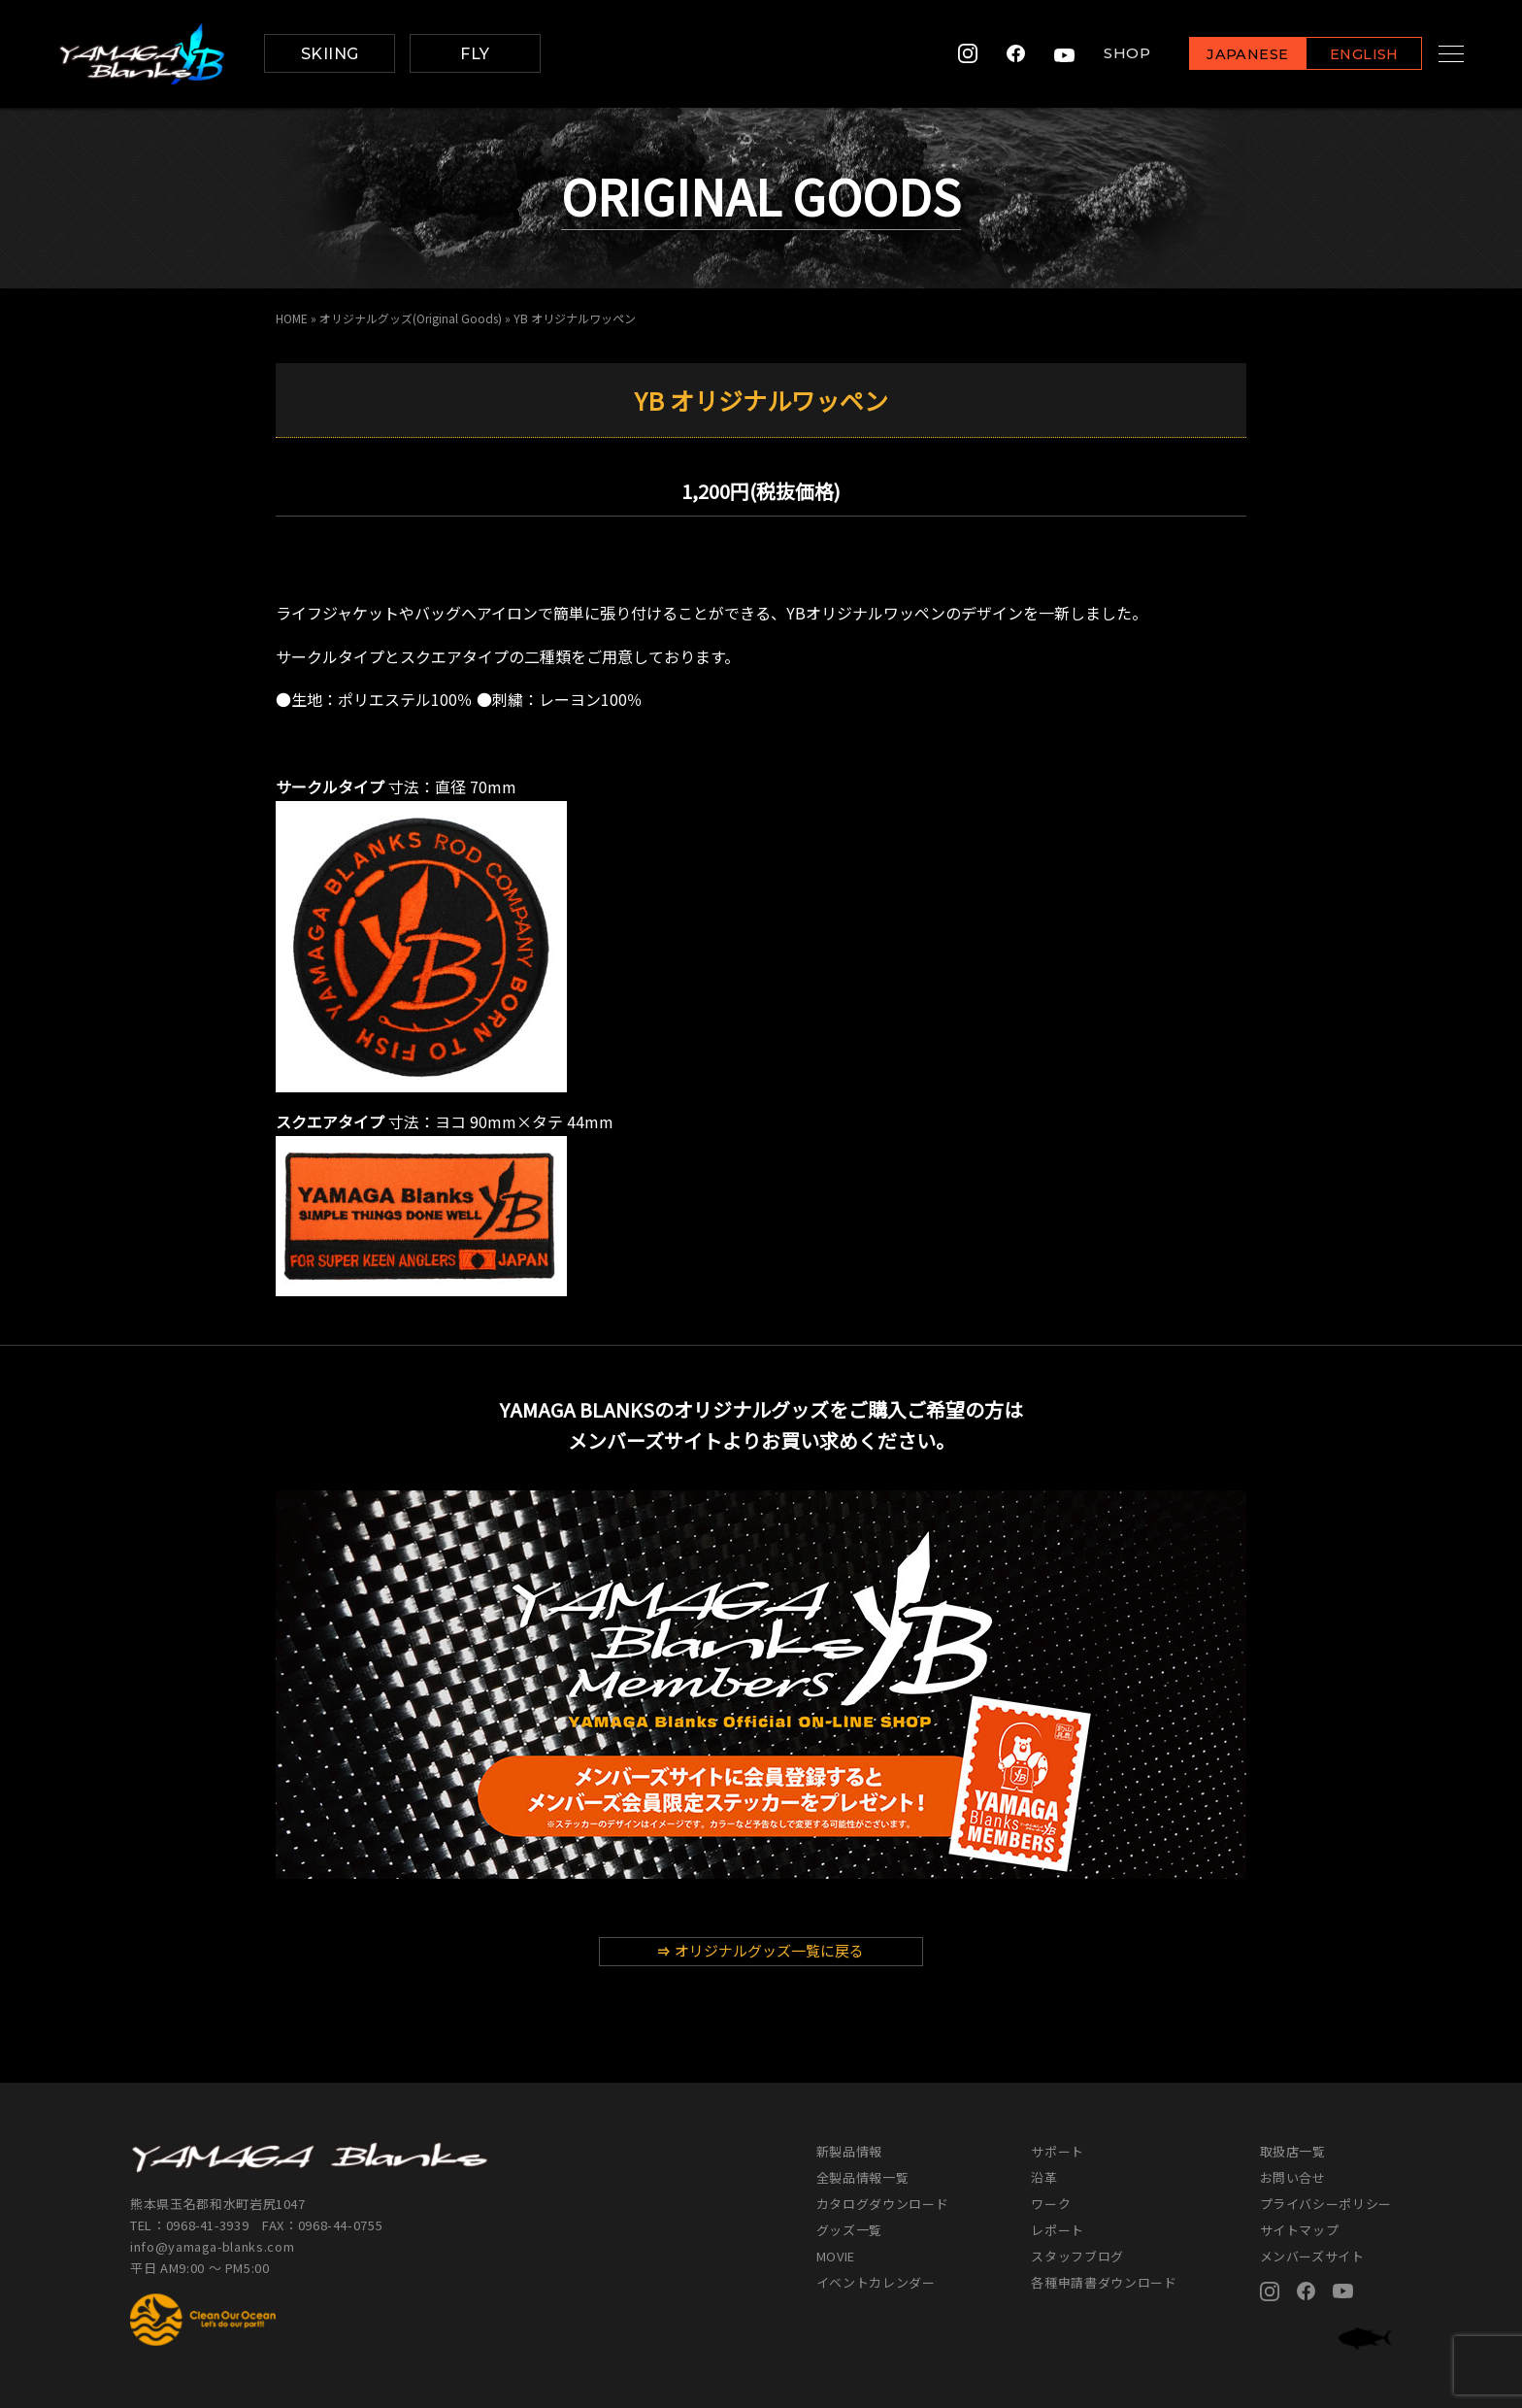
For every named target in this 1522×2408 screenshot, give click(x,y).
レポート (1057, 2230)
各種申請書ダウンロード (1103, 2282)
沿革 (1044, 2177)
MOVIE (835, 2256)
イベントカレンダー (876, 2282)
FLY (474, 54)
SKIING (330, 54)
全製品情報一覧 (863, 2177)
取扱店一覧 (1293, 2151)
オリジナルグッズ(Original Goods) (410, 318)
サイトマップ (1300, 2230)
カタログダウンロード (882, 2203)
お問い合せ (1293, 2177)
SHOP (1105, 54)
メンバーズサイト (1312, 2256)
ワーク (1051, 2203)
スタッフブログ (1077, 2256)
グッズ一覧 (849, 2230)
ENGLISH (1342, 55)
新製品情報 (849, 2151)
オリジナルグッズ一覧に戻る (761, 1950)
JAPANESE (1226, 55)
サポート (1057, 2151)
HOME (292, 318)
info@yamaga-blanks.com (212, 2246)
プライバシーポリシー (1326, 2203)
